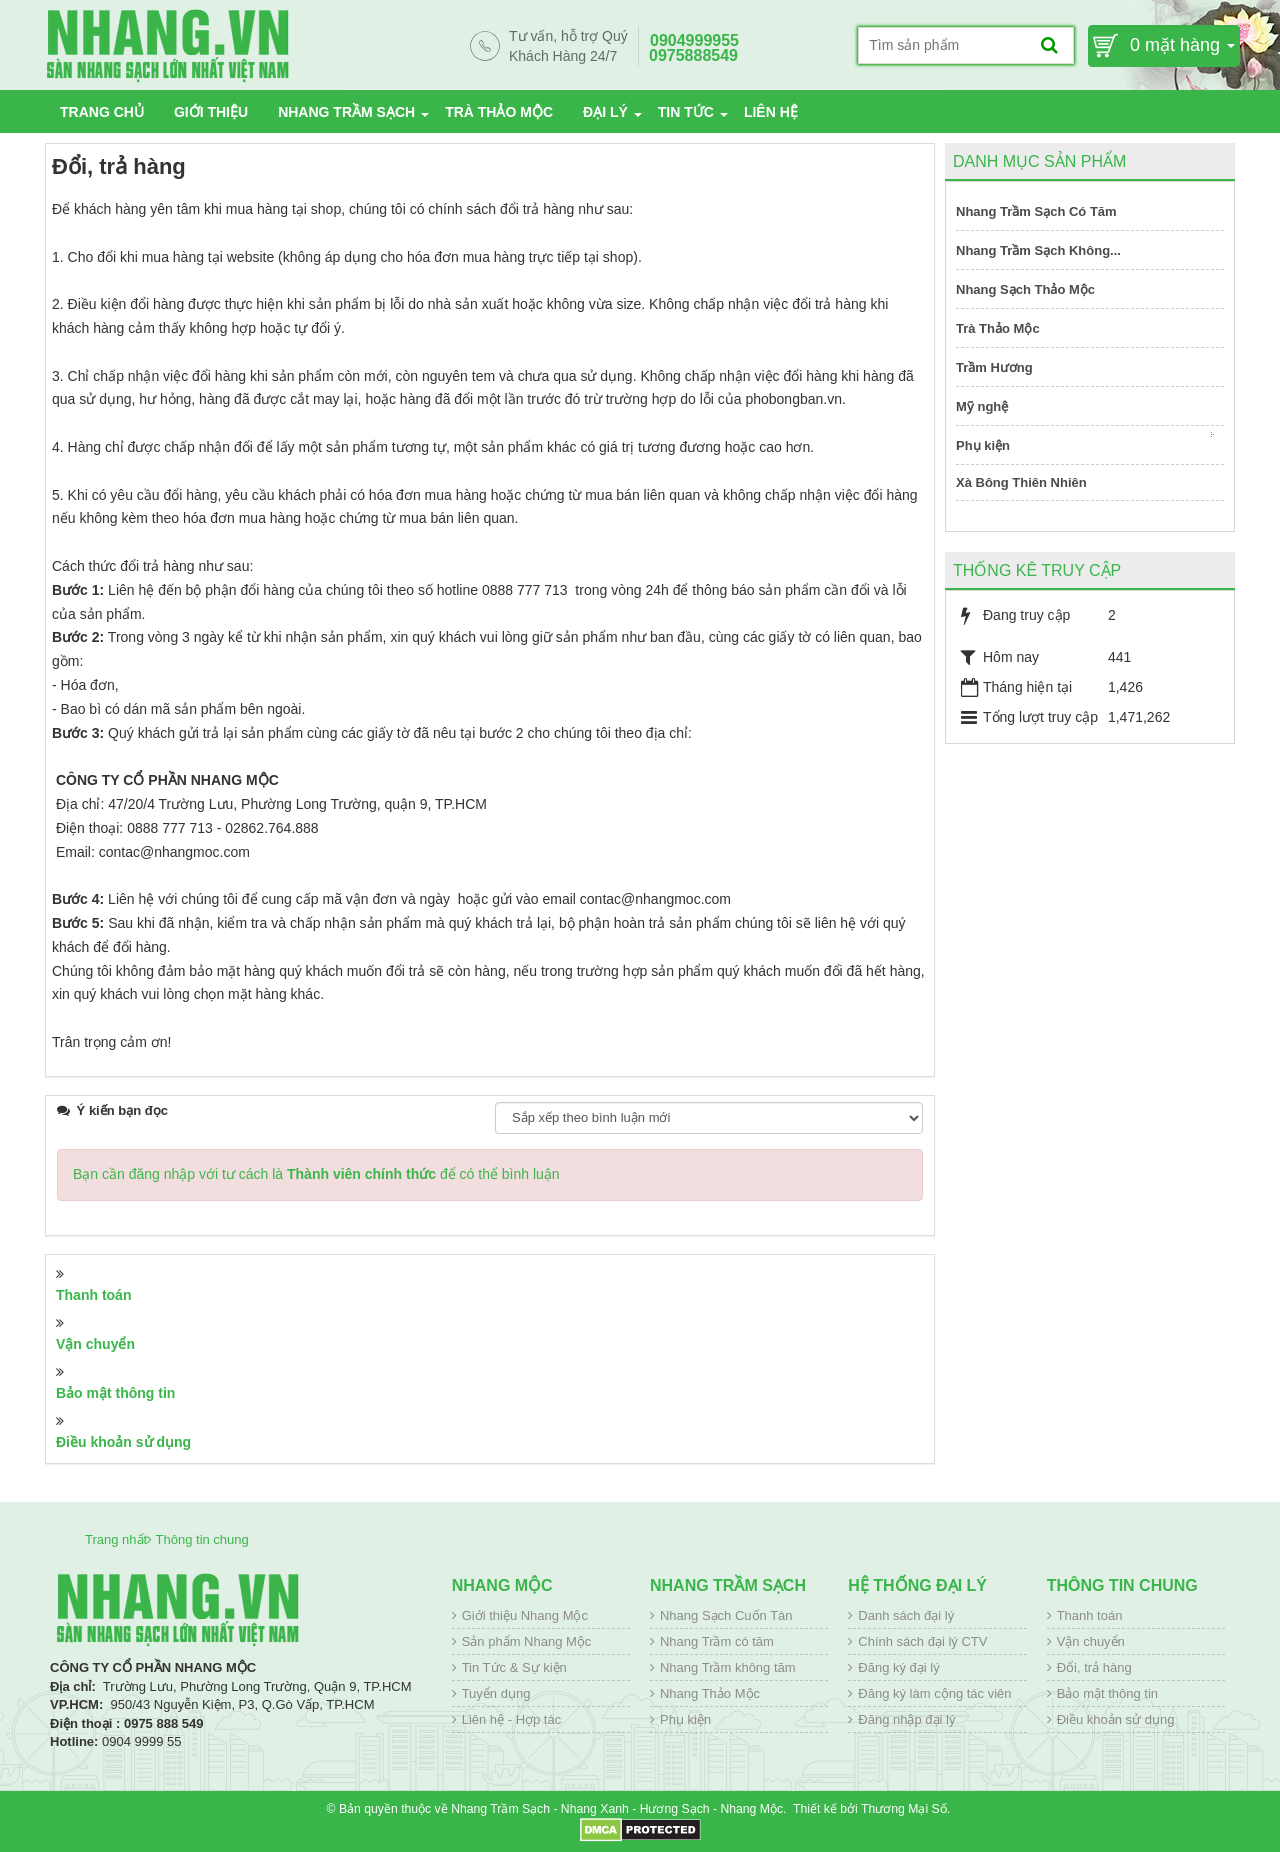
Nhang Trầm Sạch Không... (1038, 250)
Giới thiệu (211, 112)
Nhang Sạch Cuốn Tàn (726, 1615)
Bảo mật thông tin (115, 1393)
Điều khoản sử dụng (123, 1442)
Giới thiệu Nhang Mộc (525, 1615)
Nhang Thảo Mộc (710, 1693)
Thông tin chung (1122, 1585)
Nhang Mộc (502, 1585)
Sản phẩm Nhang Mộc (527, 1641)
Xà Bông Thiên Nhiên (1021, 482)
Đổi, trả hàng (1094, 1667)
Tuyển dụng (496, 1693)
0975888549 (693, 55)
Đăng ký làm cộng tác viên (934, 1693)
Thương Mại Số (904, 1809)
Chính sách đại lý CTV (922, 1641)
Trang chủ (102, 112)
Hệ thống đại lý (917, 1585)
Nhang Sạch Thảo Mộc (1025, 289)
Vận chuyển (95, 1344)
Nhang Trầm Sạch (346, 112)
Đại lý (605, 112)
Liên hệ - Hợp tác (512, 1719)
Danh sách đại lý (906, 1615)
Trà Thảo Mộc (499, 112)
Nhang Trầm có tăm (717, 1641)
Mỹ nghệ (982, 406)
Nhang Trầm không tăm (728, 1667)
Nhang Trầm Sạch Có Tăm (1036, 211)
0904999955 (694, 40)
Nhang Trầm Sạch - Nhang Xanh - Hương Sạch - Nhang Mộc (617, 1809)
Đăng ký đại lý (898, 1667)
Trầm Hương (994, 367)
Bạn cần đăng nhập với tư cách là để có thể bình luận (316, 1174)
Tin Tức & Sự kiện (514, 1667)
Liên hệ (771, 112)
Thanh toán (93, 1295)
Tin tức (686, 112)
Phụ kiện (1085, 442)
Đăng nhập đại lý (906, 1719)
